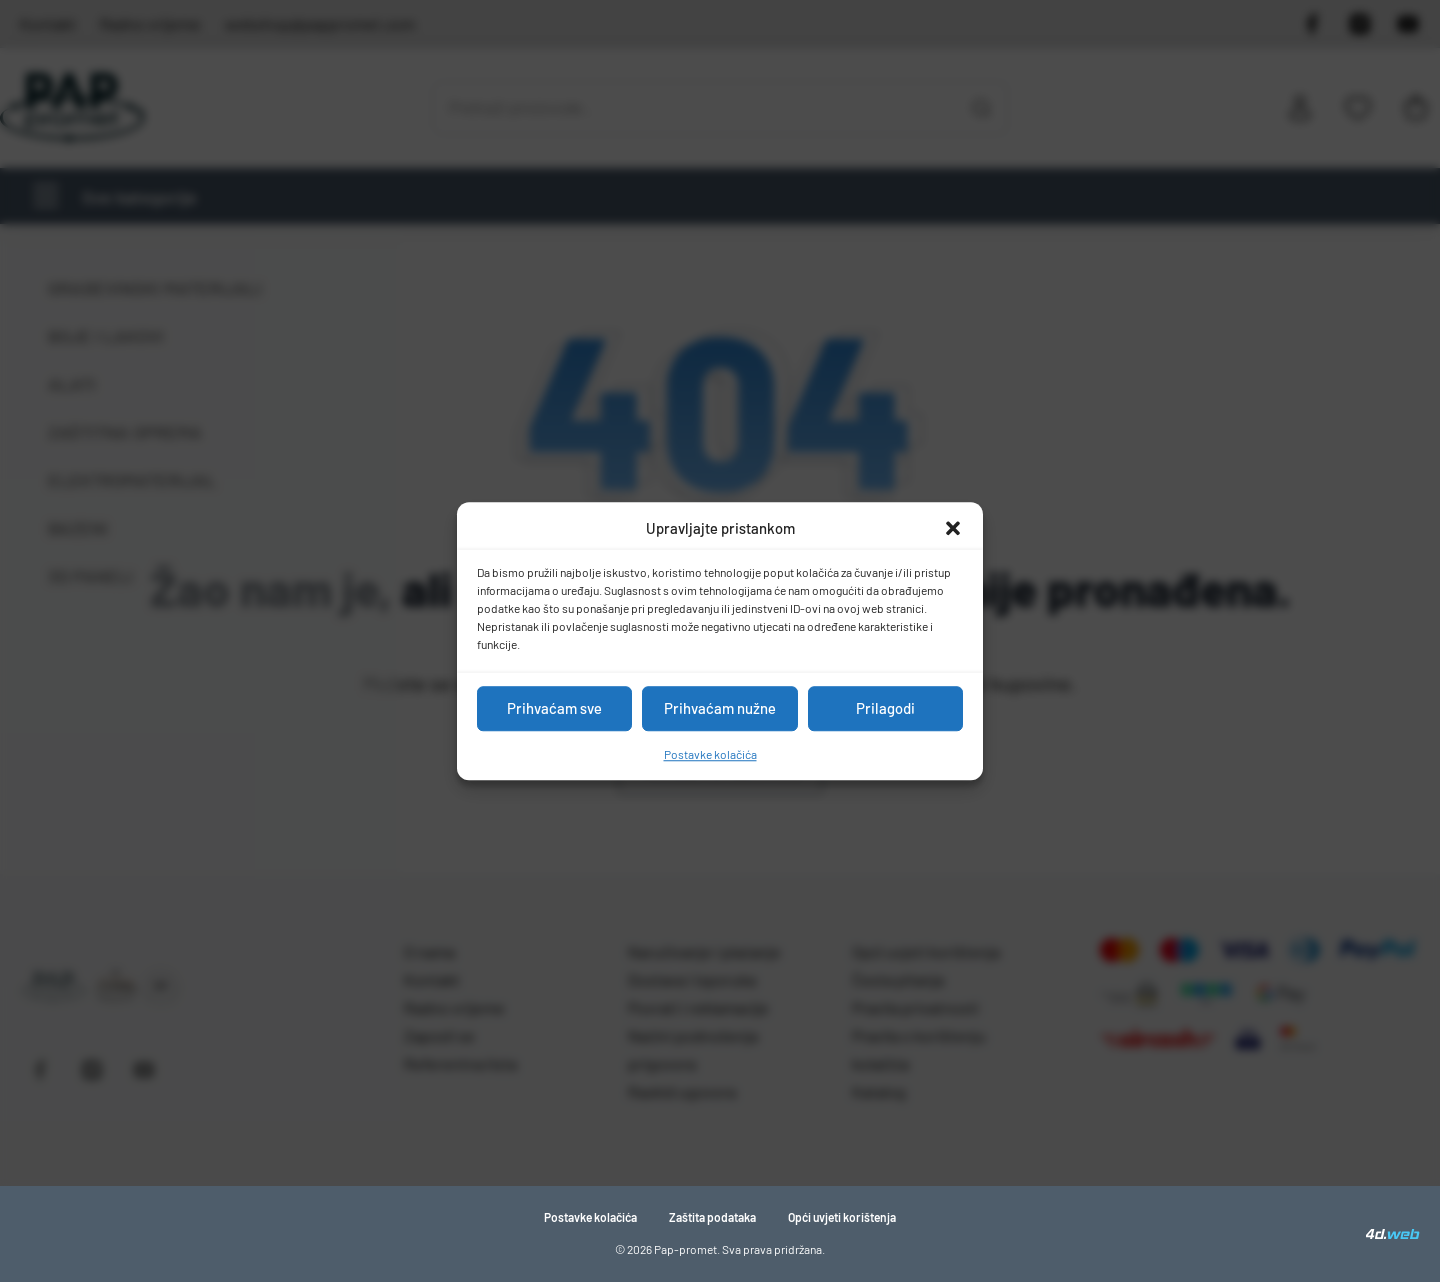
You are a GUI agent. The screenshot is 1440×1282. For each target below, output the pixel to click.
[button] (953, 529)
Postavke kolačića (710, 754)
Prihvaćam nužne (720, 708)
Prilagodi (885, 708)
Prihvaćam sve (554, 708)
